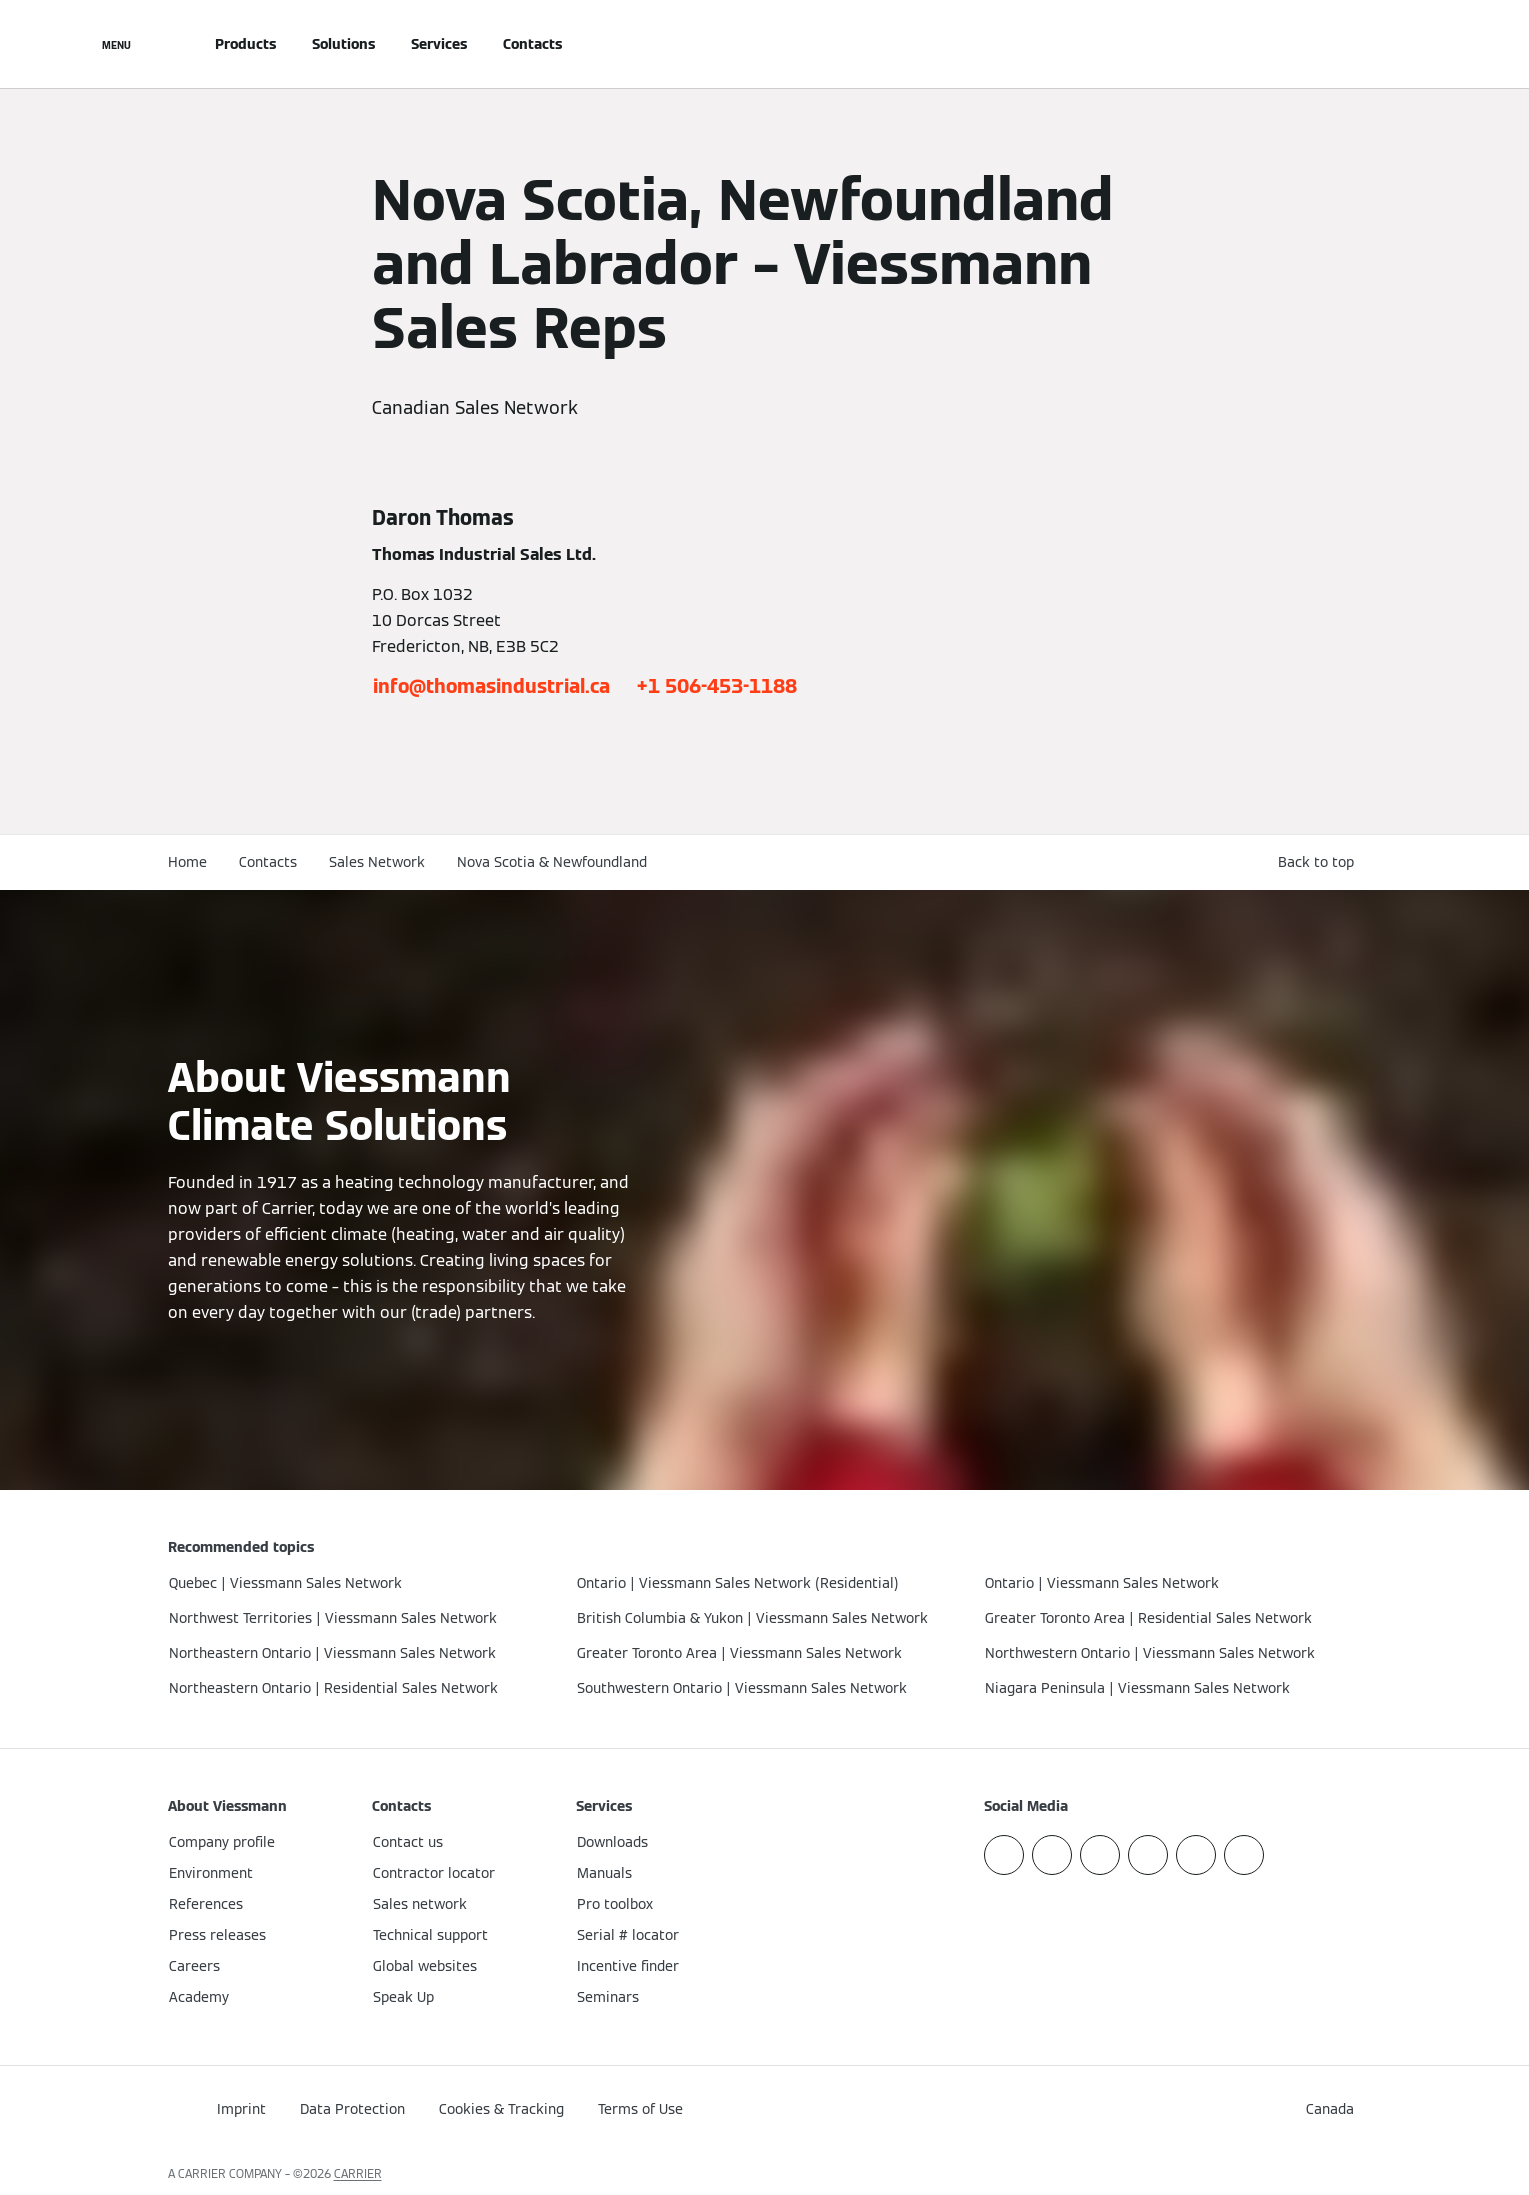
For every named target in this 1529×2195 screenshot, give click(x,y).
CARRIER (358, 2173)
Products (245, 44)
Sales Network (377, 862)
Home (187, 862)
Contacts (532, 44)
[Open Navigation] (116, 44)
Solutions (343, 44)
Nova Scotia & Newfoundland (552, 862)
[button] (1320, 862)
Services (439, 44)
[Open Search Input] (1352, 44)
